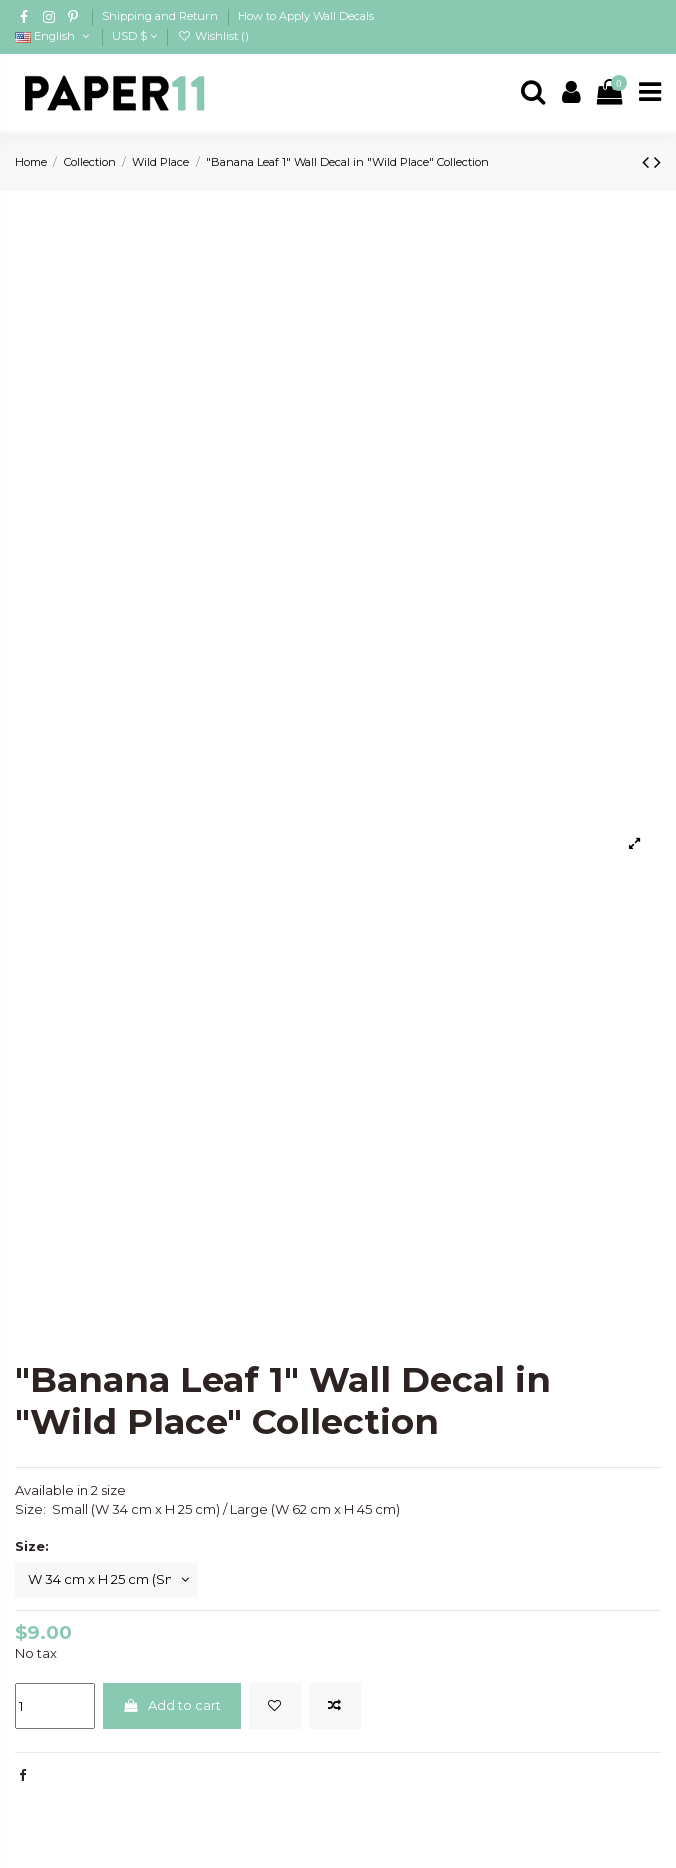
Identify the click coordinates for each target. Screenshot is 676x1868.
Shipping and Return (161, 16)
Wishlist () (212, 36)
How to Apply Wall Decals (306, 16)
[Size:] (106, 1580)
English (53, 36)
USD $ (134, 36)
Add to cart (171, 1705)
